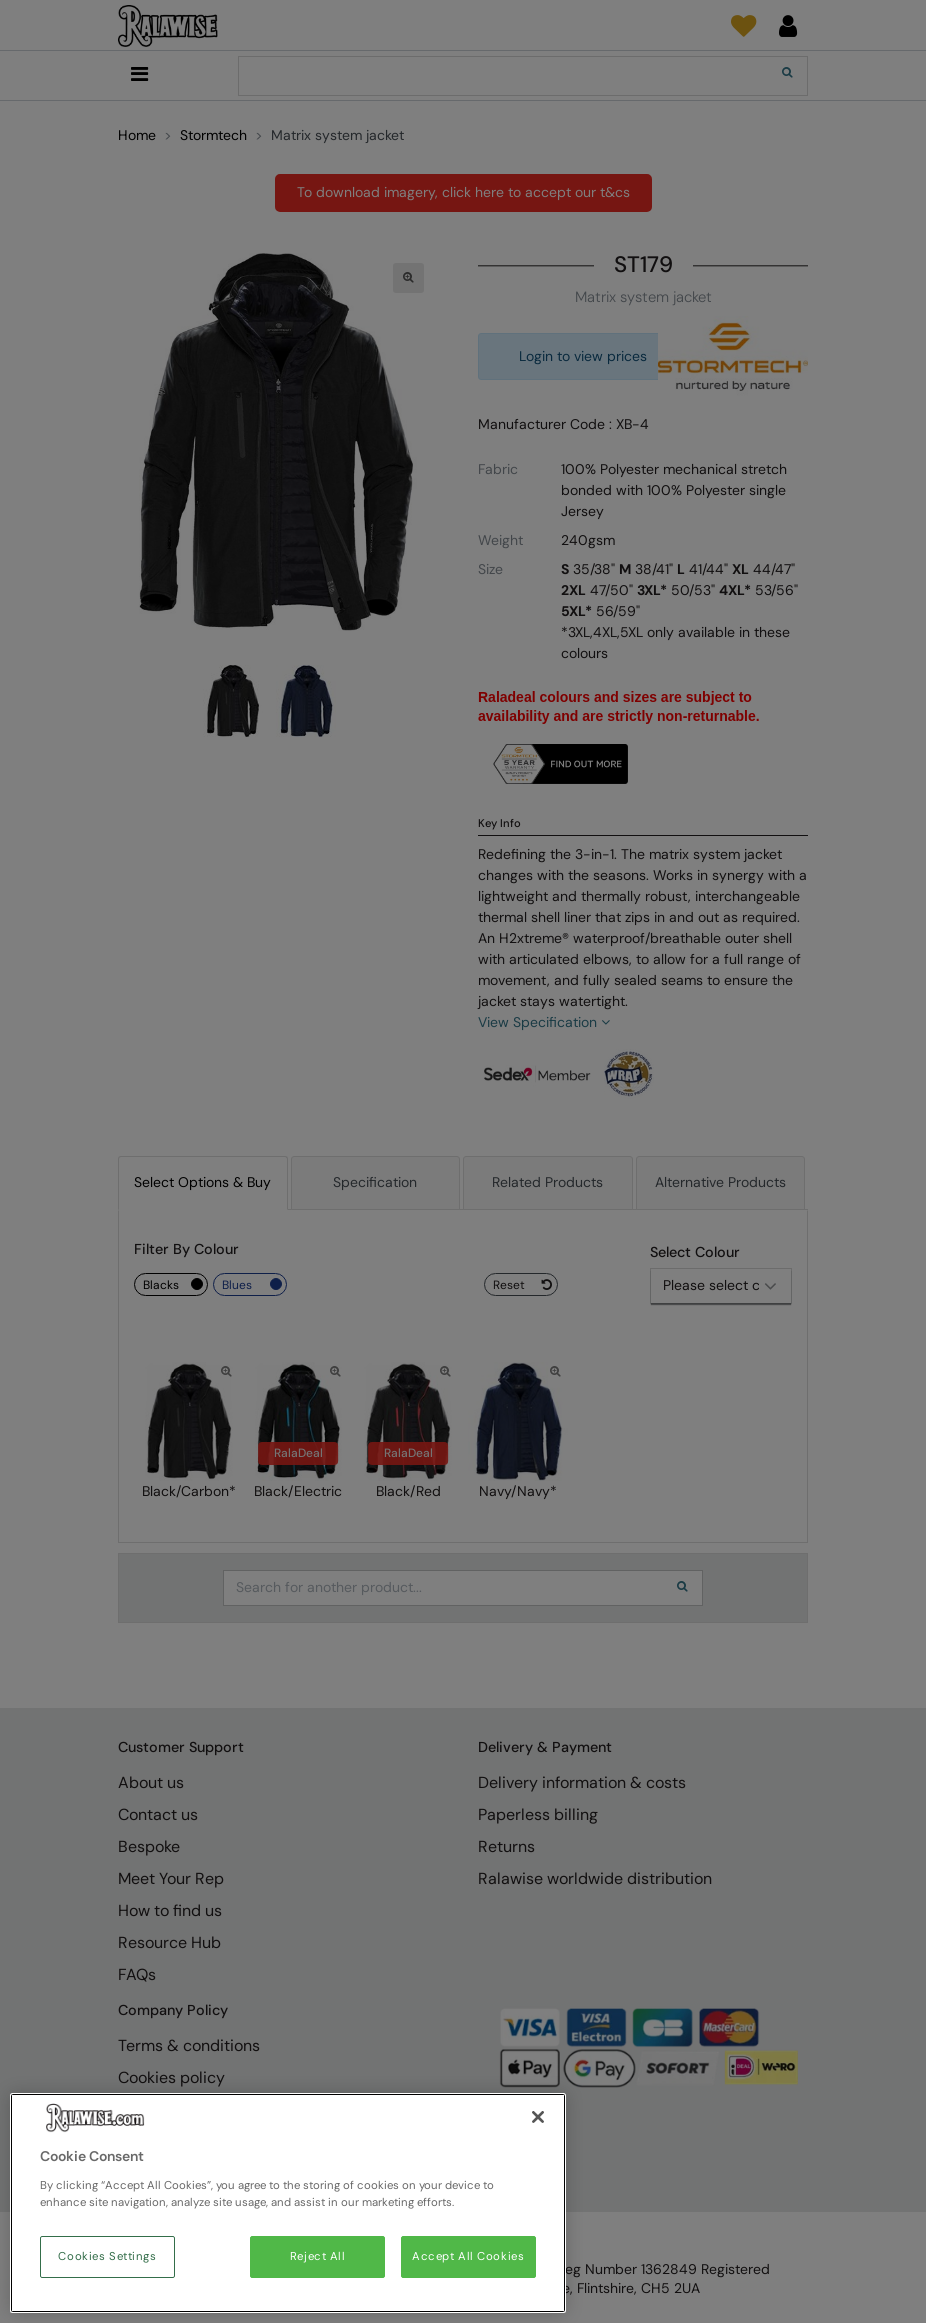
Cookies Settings (107, 2256)
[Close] (538, 2117)
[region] (288, 2203)
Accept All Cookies (468, 2256)
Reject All (318, 2256)
